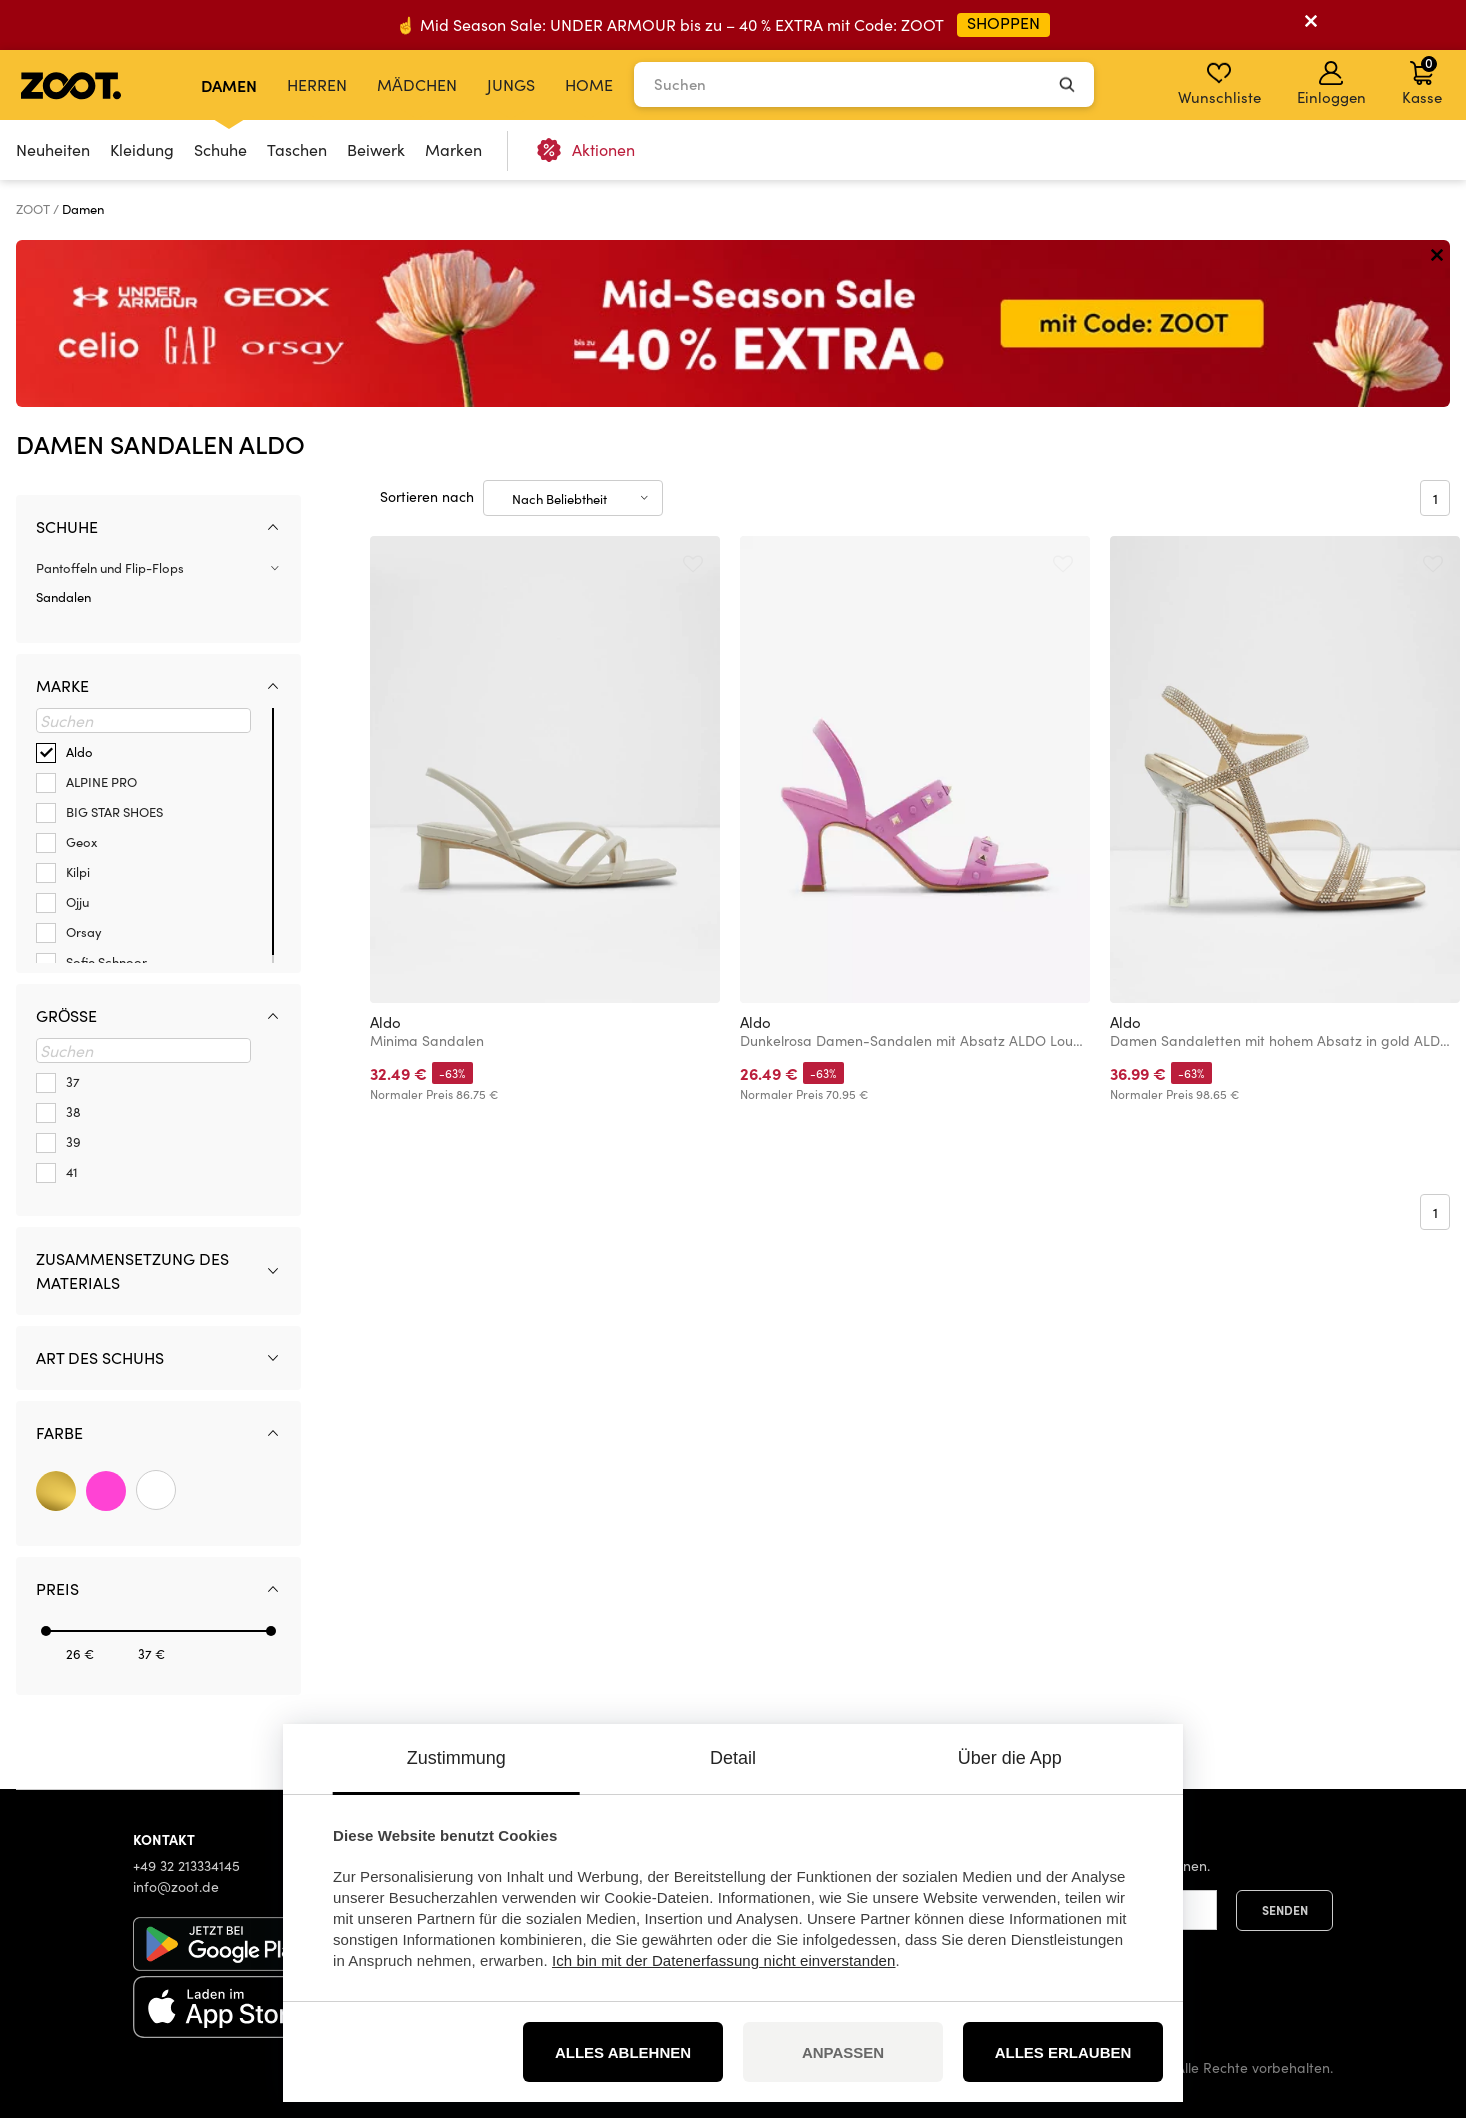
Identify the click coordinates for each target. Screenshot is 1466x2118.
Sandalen (63, 597)
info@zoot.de (176, 1886)
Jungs (511, 84)
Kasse (1422, 80)
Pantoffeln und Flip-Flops (110, 568)
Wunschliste (1219, 84)
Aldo (385, 1022)
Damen (229, 85)
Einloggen (1331, 84)
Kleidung (142, 149)
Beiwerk (376, 149)
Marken (453, 149)
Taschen (297, 149)
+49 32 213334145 (186, 1865)
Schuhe (220, 149)
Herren (317, 84)
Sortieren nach (427, 496)
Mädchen (417, 84)
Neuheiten (53, 149)
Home (589, 84)
